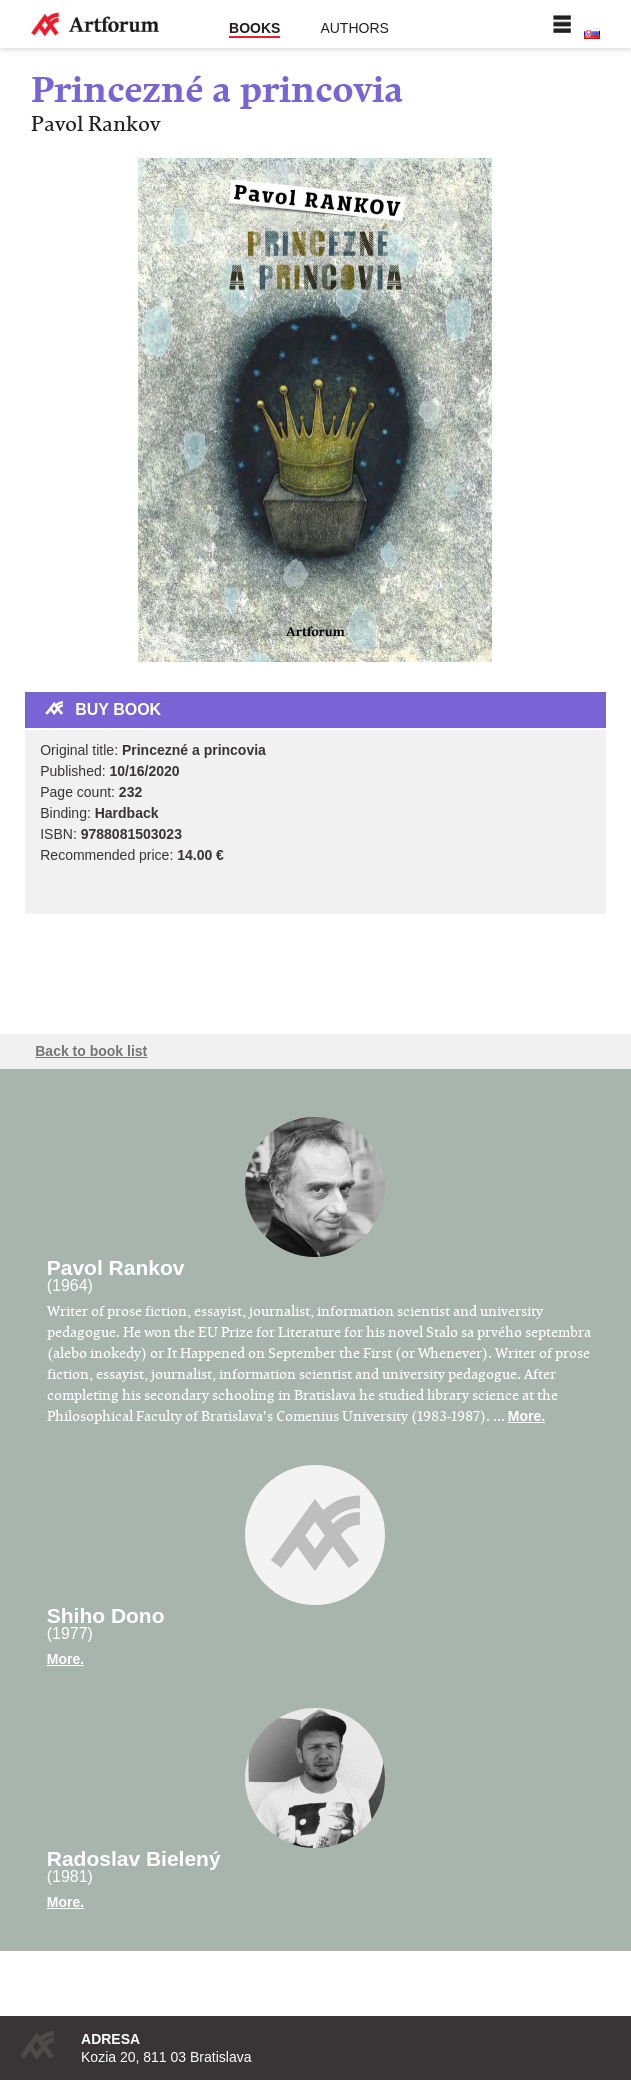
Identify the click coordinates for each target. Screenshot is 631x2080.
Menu (562, 24)
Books (254, 28)
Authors (354, 28)
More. (526, 1416)
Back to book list (91, 1051)
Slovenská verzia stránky (592, 34)
